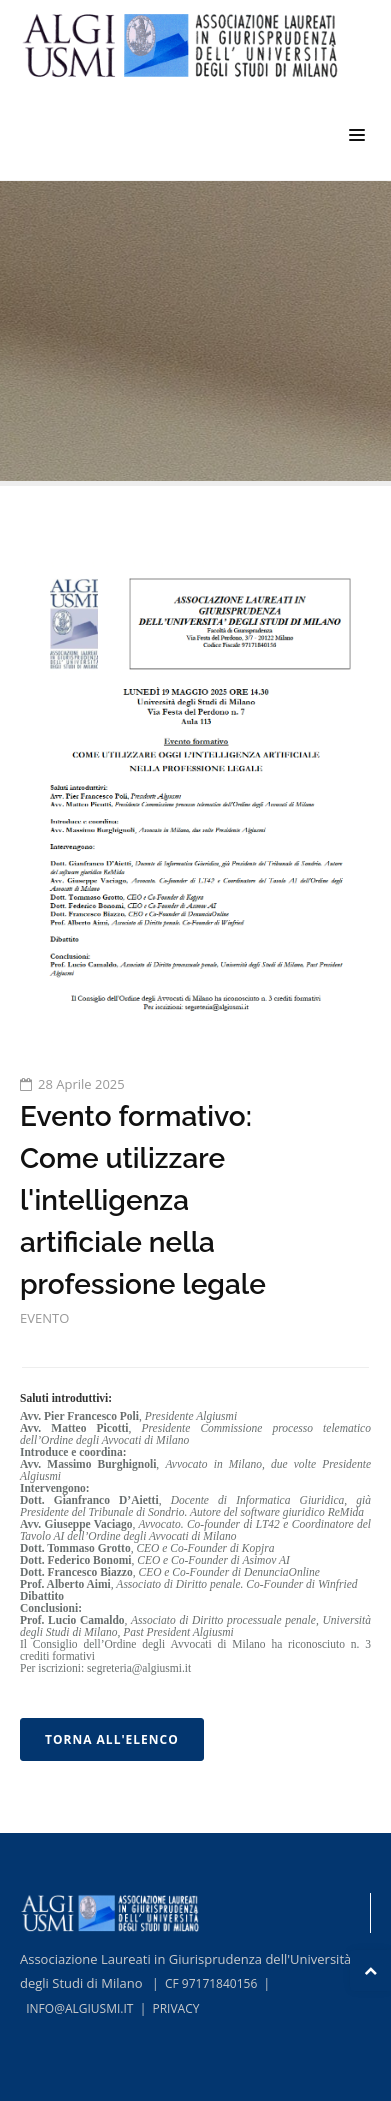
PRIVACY (175, 2008)
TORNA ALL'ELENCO (112, 1739)
